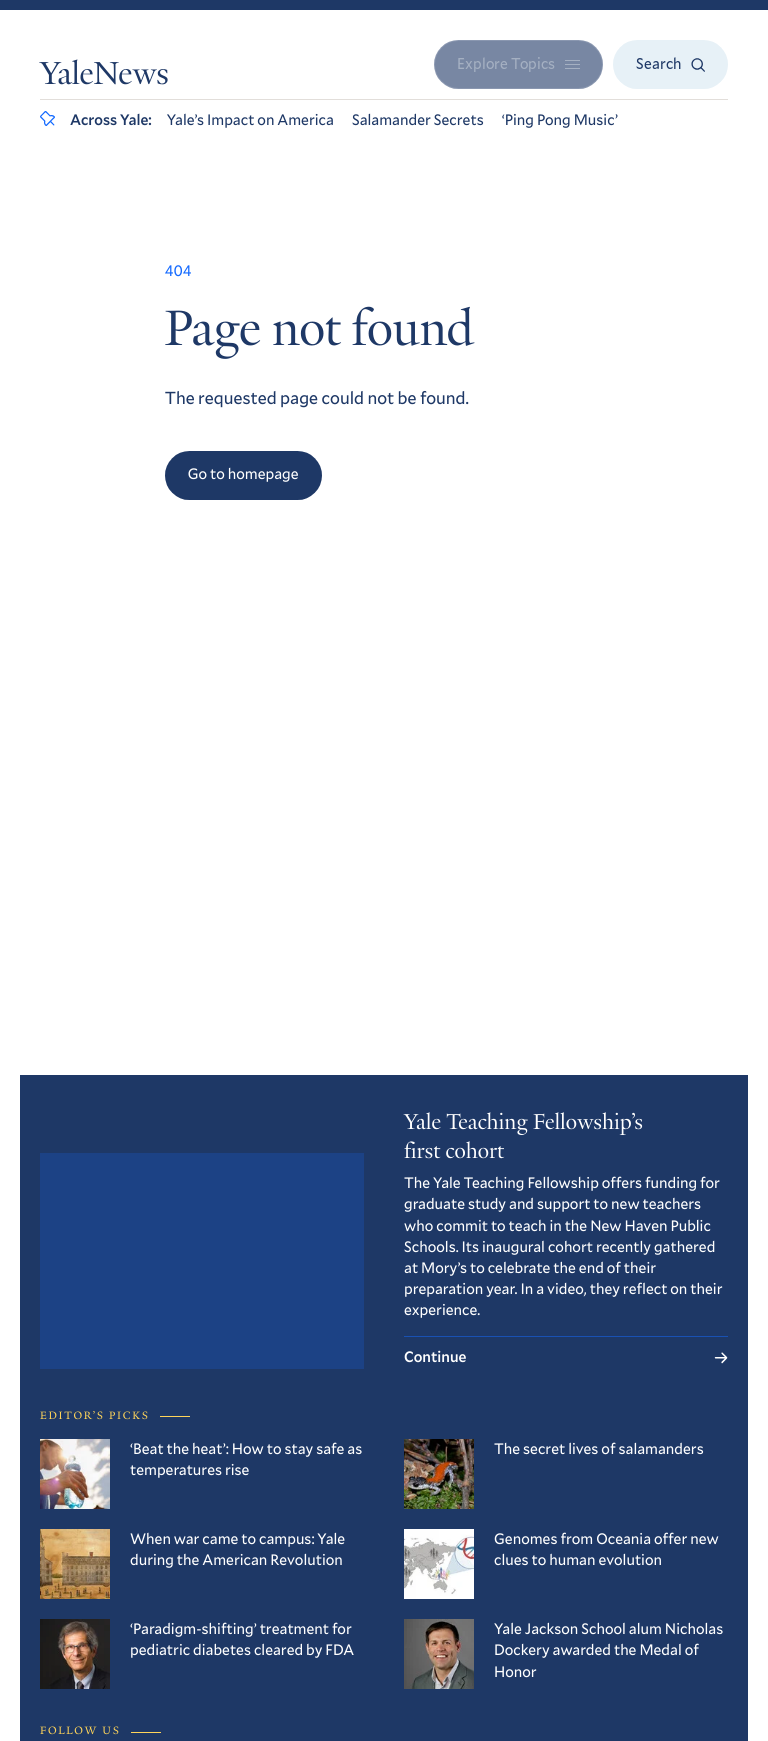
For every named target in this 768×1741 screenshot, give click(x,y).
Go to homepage (243, 474)
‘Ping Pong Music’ (560, 120)
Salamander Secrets (418, 120)
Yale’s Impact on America (250, 120)
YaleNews (104, 77)
